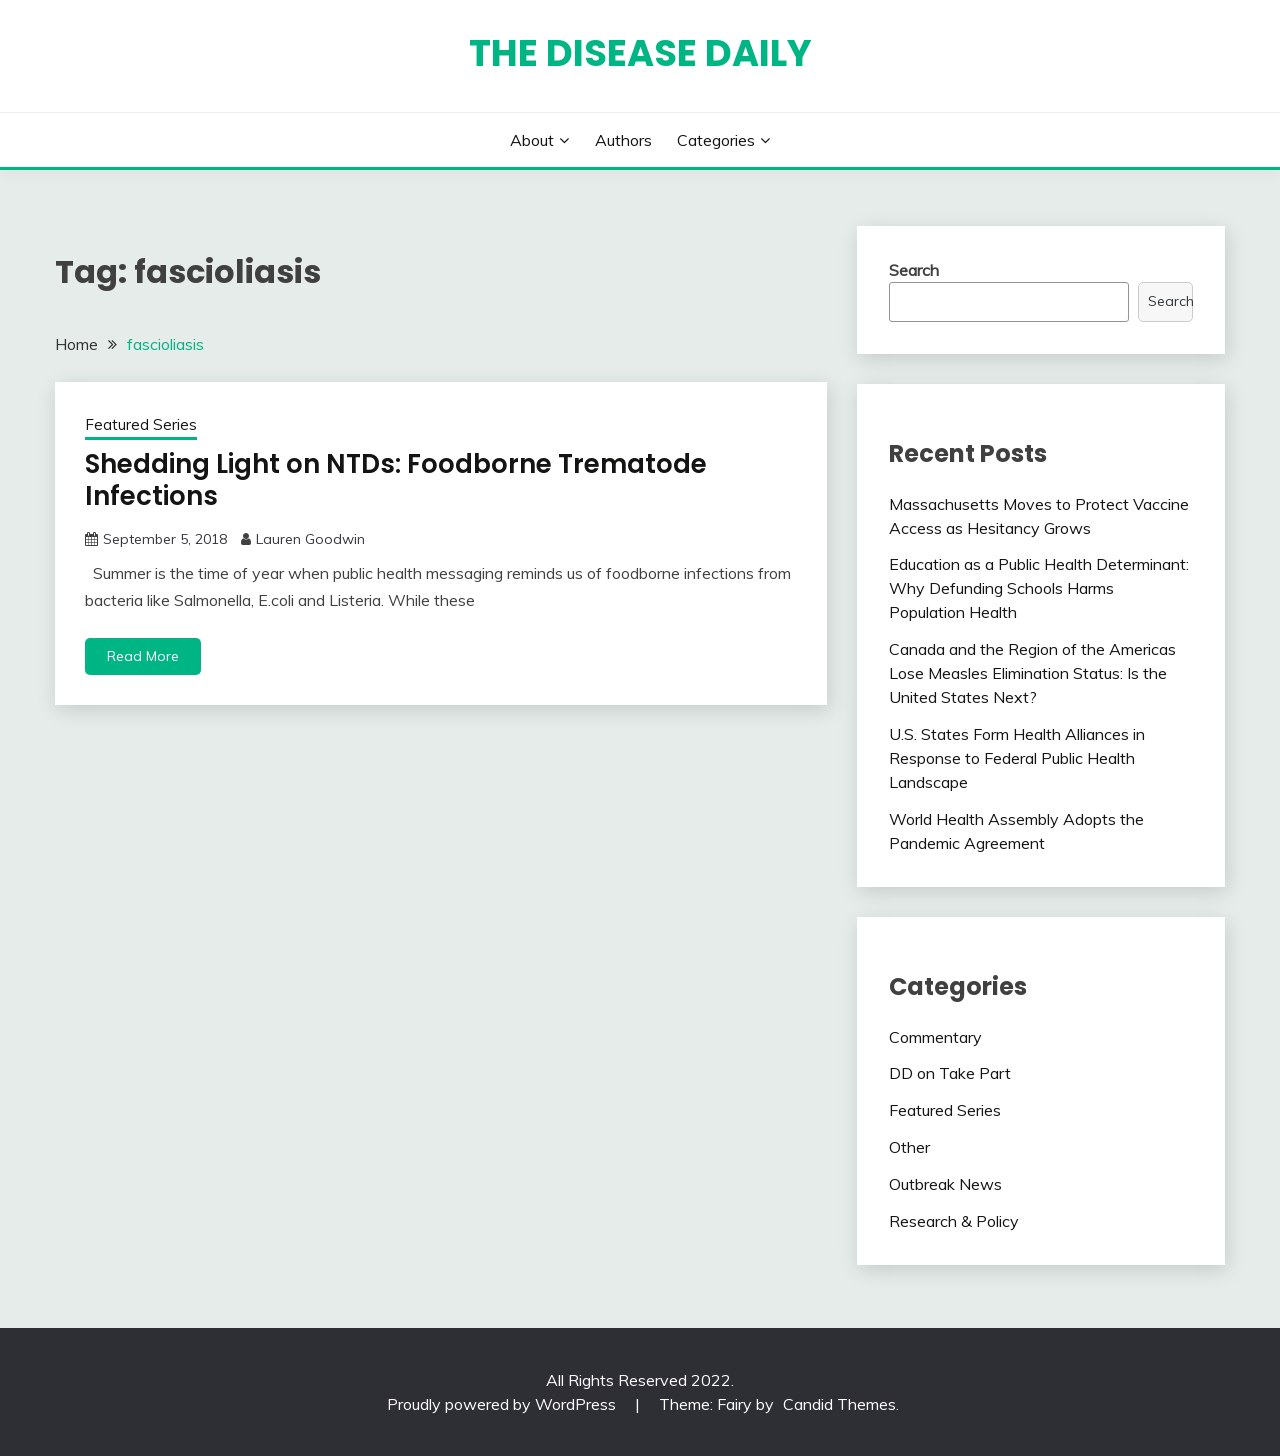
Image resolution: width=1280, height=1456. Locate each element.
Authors (623, 140)
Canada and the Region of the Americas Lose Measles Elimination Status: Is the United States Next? (1032, 673)
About (532, 140)
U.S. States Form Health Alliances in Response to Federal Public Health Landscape (1017, 758)
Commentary (935, 1037)
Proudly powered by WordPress (503, 1404)
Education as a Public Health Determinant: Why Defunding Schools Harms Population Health (1039, 588)
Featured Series (141, 424)
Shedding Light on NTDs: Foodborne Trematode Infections (396, 480)
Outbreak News (945, 1184)
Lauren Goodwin (310, 539)
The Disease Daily (640, 53)
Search (914, 270)
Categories (716, 140)
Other (909, 1147)
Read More (143, 656)
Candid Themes (839, 1404)
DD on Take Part (950, 1073)
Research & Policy (954, 1221)
